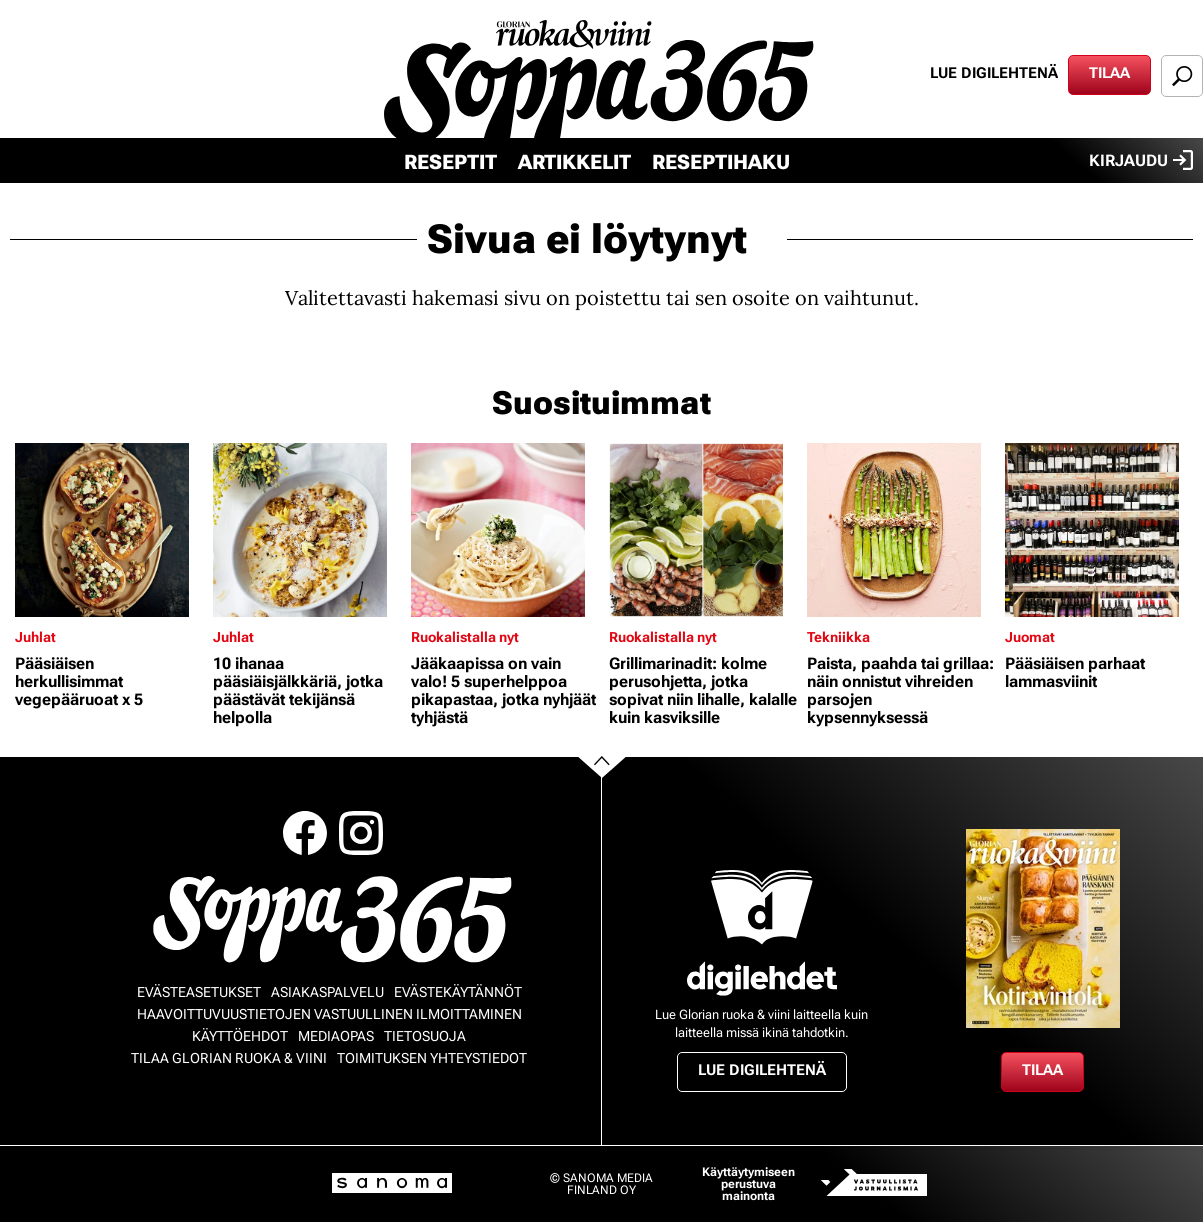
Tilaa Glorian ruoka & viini (229, 1058)
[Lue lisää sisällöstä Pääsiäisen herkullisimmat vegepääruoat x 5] (109, 530)
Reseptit (450, 162)
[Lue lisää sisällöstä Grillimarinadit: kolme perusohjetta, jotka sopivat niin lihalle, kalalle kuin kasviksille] (703, 530)
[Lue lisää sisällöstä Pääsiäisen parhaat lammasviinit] (1099, 530)
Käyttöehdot (240, 1036)
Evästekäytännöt (458, 992)
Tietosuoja (425, 1036)
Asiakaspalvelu (327, 992)
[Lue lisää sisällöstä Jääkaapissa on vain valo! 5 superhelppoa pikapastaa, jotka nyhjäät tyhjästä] (505, 530)
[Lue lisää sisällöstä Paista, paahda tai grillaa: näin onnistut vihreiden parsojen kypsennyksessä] (901, 530)
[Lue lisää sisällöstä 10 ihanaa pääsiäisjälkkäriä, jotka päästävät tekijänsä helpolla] (307, 530)
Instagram (361, 833)
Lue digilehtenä (994, 73)
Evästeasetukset (199, 992)
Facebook (305, 833)
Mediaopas (336, 1036)
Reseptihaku (721, 162)
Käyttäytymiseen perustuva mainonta (748, 1184)
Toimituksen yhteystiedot (432, 1058)
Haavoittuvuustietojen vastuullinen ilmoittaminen (329, 1014)
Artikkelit (574, 162)
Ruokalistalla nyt (465, 637)
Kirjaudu (1141, 160)
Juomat (1030, 637)
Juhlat (35, 637)
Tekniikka (838, 637)
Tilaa (1109, 73)
